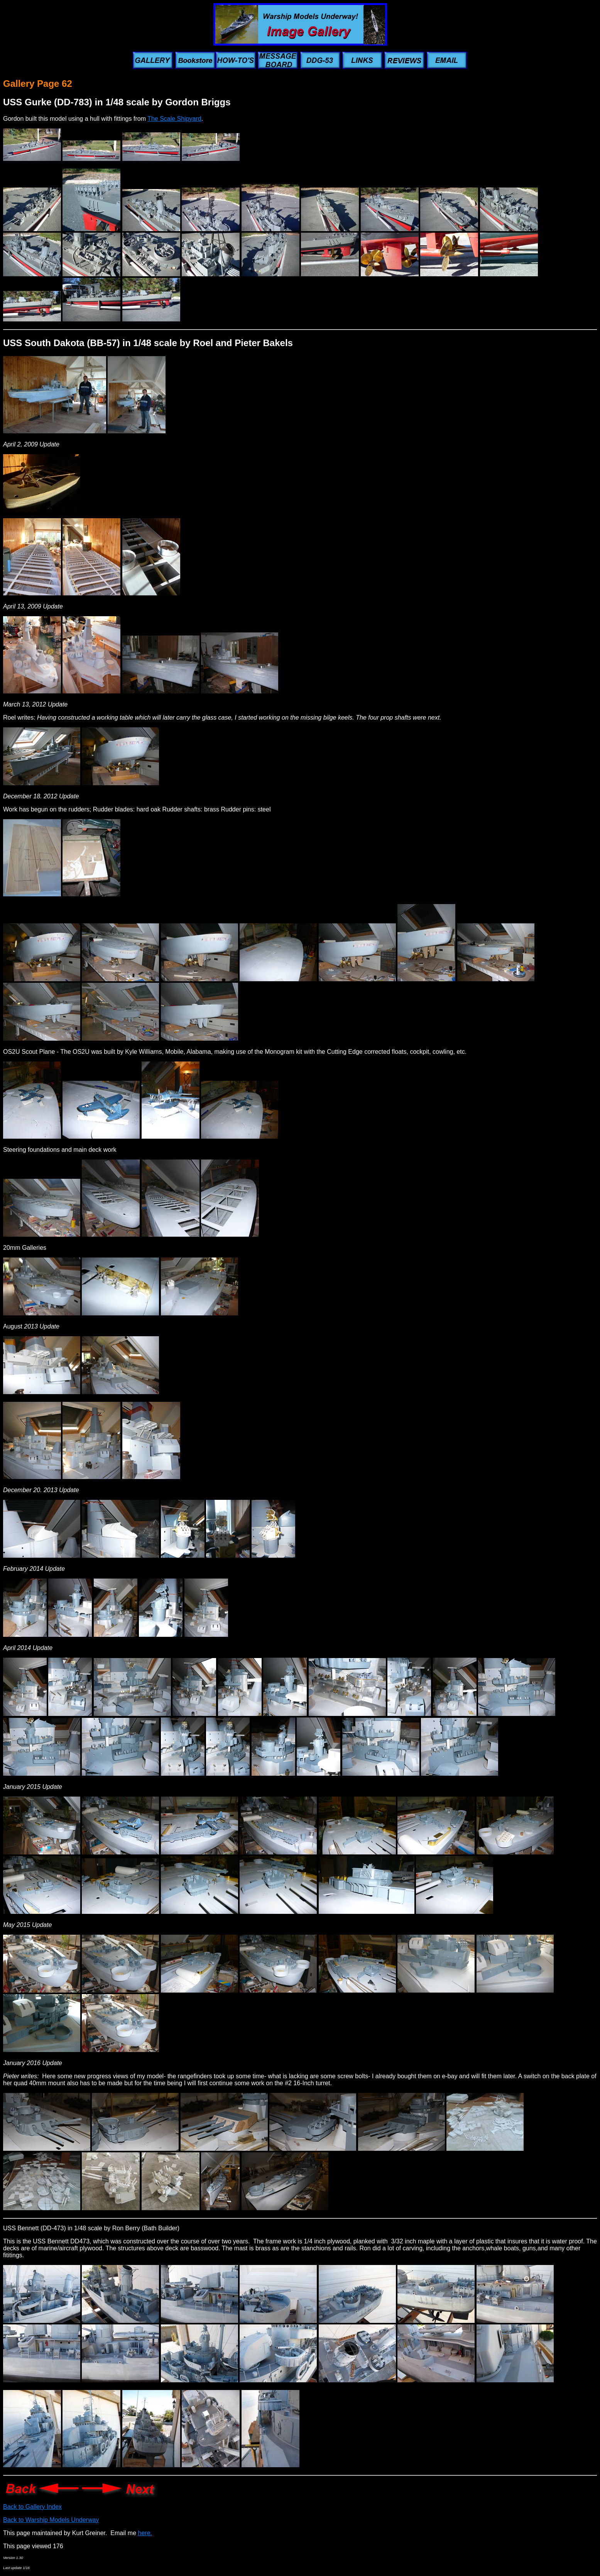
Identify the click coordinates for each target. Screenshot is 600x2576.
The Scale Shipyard (174, 118)
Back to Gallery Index (32, 2506)
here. (145, 2533)
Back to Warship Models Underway (51, 2520)
